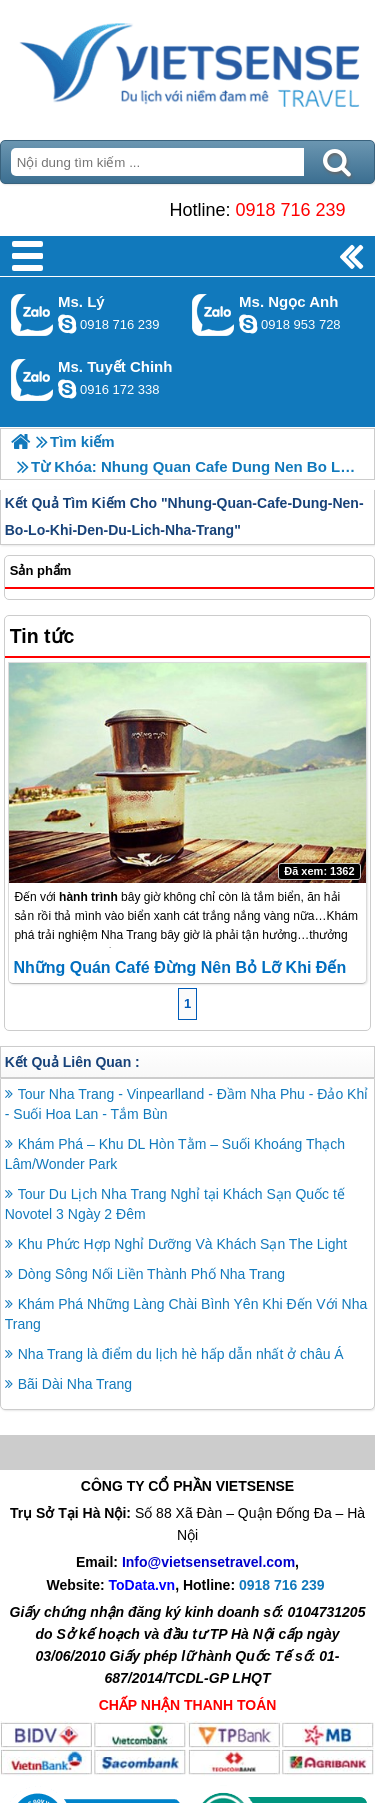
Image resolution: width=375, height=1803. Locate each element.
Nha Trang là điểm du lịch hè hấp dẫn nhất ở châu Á (181, 1354)
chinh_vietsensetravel (67, 389)
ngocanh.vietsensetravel (248, 324)
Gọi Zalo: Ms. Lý (32, 314)
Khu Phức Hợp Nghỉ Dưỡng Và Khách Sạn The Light (182, 1244)
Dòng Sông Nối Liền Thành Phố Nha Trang (151, 1274)
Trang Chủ (187, 65)
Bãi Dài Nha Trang (75, 1384)
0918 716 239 (290, 210)
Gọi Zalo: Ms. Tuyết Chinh (32, 379)
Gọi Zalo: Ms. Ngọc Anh (213, 314)
